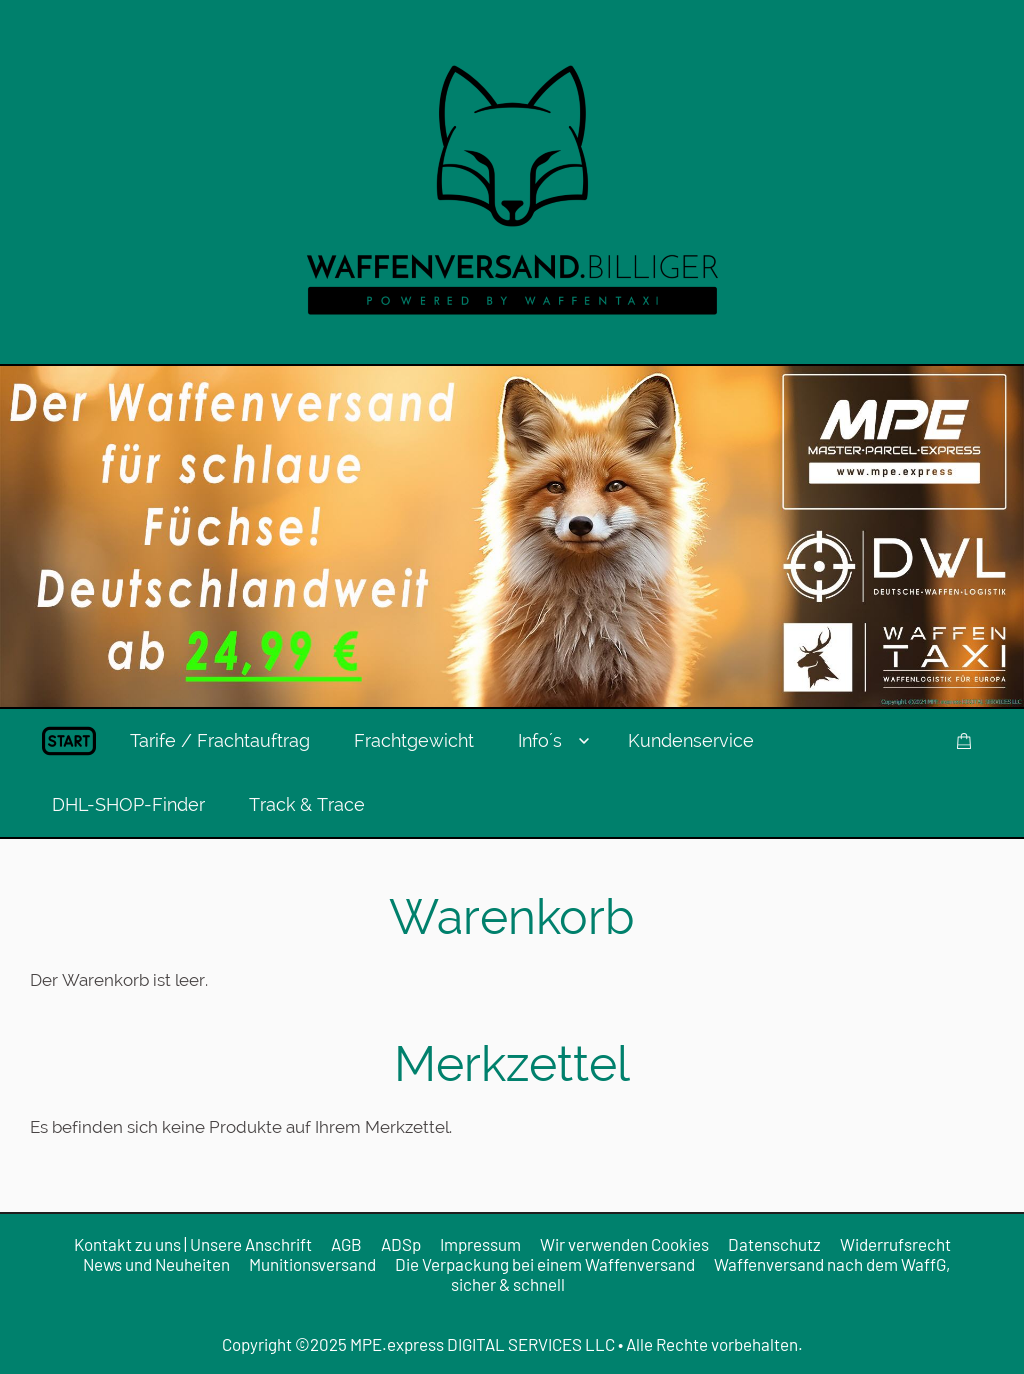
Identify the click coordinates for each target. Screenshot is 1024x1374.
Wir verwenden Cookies (624, 1244)
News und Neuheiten (156, 1264)
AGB (346, 1244)
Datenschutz (774, 1244)
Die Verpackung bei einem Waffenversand (545, 1264)
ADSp (401, 1244)
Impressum (480, 1244)
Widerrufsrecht (895, 1244)
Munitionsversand (312, 1264)
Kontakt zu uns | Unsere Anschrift (193, 1244)
